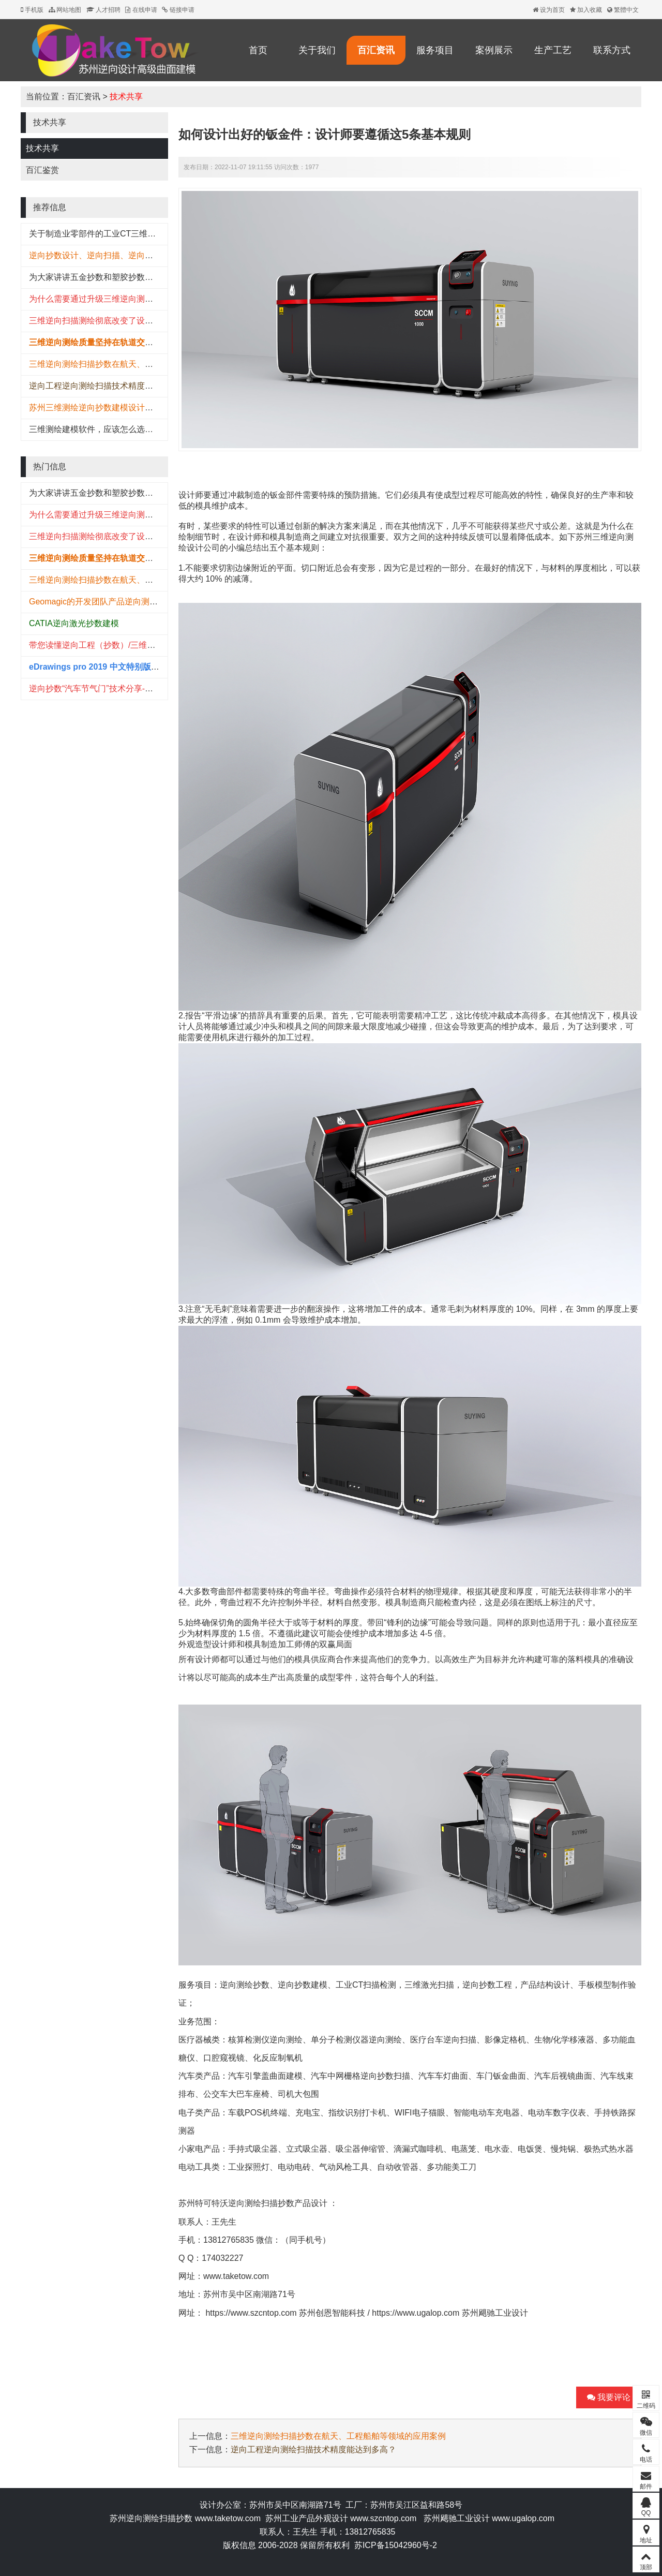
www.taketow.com (236, 2276)
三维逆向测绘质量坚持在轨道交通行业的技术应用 (120, 342)
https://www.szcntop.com (250, 2312)
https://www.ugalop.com (415, 2312)
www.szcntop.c (377, 2518)
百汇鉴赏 (42, 170)
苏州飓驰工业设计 (495, 2312)
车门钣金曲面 (501, 2075)
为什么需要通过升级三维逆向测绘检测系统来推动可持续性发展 (145, 298)
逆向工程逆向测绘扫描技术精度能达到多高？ (111, 385)
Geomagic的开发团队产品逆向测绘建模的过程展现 (122, 601)
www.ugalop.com (523, 2518)
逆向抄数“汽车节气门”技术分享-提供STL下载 (111, 688)
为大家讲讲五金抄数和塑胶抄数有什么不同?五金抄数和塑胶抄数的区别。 (163, 277)
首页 (258, 50)
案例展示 (494, 50)
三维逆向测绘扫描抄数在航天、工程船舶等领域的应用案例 (136, 364)
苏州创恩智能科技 (332, 2312)
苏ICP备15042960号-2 (395, 2545)
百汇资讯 (376, 50)
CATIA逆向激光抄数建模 (74, 623)
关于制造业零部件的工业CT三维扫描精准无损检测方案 (129, 233)
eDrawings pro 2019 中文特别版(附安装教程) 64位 (123, 666)
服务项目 (435, 50)
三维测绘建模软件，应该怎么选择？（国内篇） (116, 429)
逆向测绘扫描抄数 (261, 2203)
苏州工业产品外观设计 (306, 2518)
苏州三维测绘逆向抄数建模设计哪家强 (99, 407)
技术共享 (126, 96)
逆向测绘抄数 (244, 1984)
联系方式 (611, 50)
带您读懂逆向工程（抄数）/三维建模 (96, 645)
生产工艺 (552, 50)
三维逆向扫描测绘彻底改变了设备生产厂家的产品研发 (128, 320)
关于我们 (317, 50)
